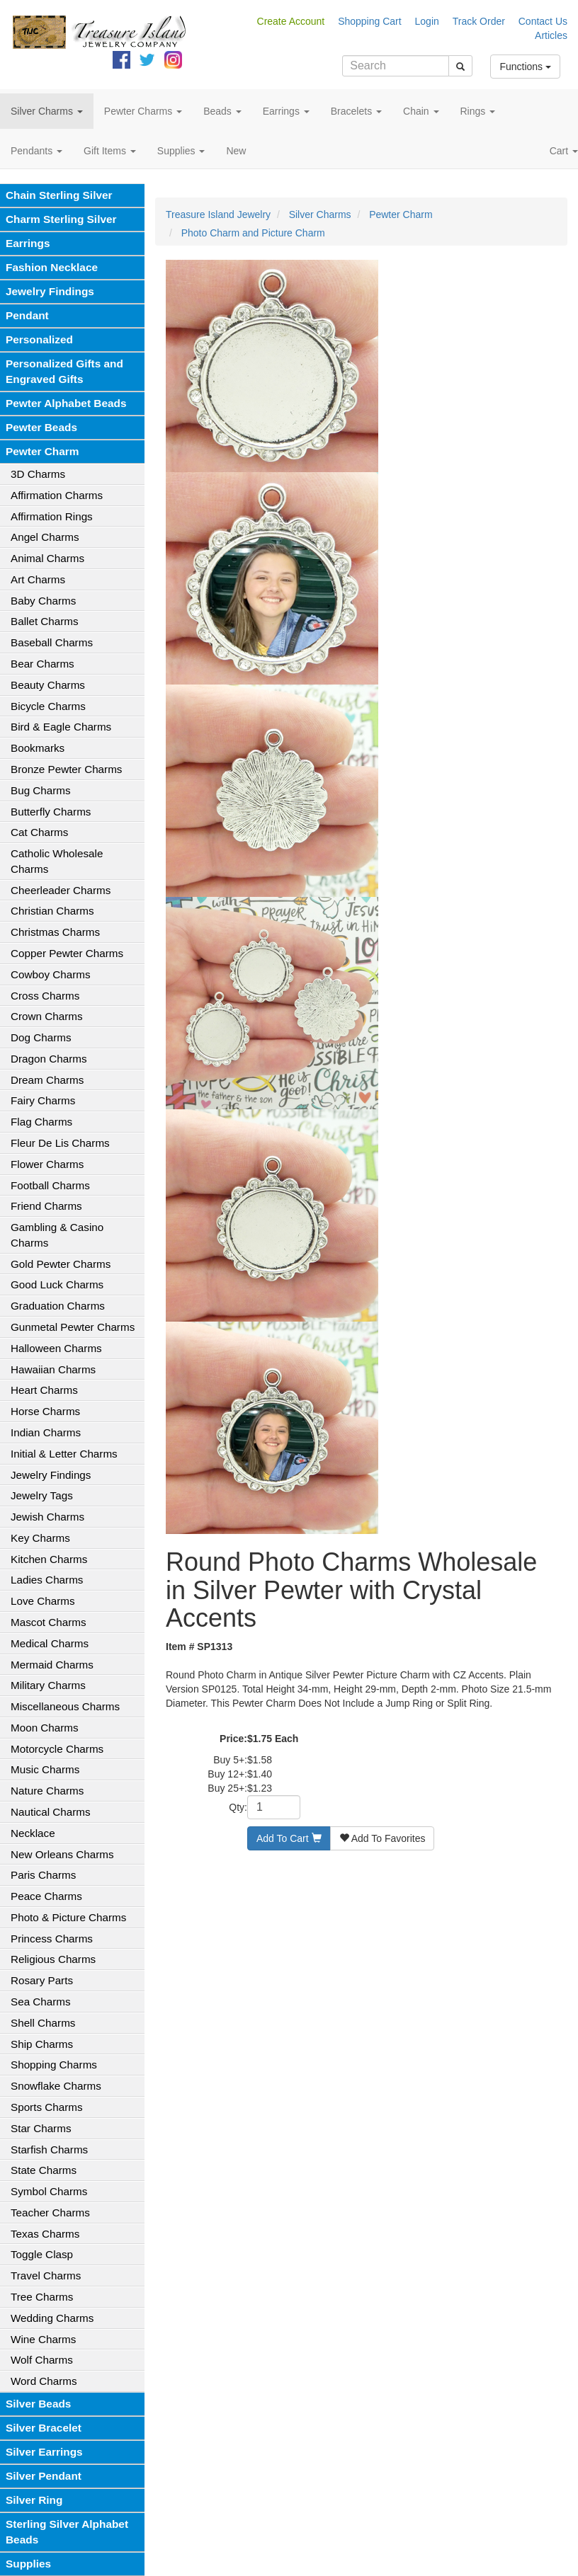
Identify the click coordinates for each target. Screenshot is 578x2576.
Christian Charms (52, 911)
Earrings (28, 243)
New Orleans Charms (62, 1854)
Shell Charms (43, 2023)
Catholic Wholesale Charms (57, 861)
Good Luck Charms (57, 1284)
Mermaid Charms (52, 1665)
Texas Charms (45, 2234)
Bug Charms (41, 790)
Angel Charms (45, 537)
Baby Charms (43, 601)
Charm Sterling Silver (61, 219)
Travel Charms (46, 2275)
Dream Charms (47, 1080)
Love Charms (43, 1601)
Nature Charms (47, 1791)
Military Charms (48, 1685)
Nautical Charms (51, 1812)
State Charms (43, 2170)
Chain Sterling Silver (59, 195)
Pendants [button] (36, 150)
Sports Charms (47, 2107)
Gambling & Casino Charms (57, 1235)
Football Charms (50, 1185)
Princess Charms (52, 1939)
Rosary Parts (42, 1980)
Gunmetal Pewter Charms (73, 1327)
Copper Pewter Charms (67, 953)
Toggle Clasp (42, 2254)
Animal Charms (47, 558)
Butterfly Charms (51, 812)
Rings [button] (478, 111)
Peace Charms (46, 1896)
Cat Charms (39, 832)
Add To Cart (289, 1838)
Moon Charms (45, 1728)
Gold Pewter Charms (60, 1264)
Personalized (39, 339)
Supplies (28, 2564)
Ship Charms (42, 2044)
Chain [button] (420, 111)
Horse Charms (45, 1411)
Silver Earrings (44, 2452)
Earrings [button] (286, 111)
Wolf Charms (42, 2360)
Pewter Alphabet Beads (66, 403)
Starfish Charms (49, 2149)
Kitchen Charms (49, 1559)
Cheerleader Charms (60, 890)
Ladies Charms (47, 1580)
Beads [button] (222, 111)
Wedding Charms (52, 2318)
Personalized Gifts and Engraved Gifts (64, 371)
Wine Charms (43, 2339)
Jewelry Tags (42, 1495)
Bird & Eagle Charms (61, 727)
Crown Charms (47, 1016)
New (236, 150)
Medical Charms (50, 1643)
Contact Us (542, 21)
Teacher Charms (50, 2212)
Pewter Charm (42, 451)
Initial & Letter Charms (64, 1454)
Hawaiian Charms (53, 1369)
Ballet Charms (45, 621)
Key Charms (40, 1538)
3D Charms (38, 474)
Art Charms (38, 579)
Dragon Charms (49, 1059)
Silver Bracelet (43, 2428)
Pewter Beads (41, 427)
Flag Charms (41, 1122)
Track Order (479, 21)
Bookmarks (37, 748)
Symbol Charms (49, 2191)
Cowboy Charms (51, 974)
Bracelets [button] (356, 111)
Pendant (27, 315)
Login (427, 21)
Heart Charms (44, 1390)
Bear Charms (42, 664)
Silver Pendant (43, 2476)
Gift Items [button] (110, 150)
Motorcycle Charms (57, 1749)
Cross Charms (45, 996)
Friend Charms (46, 1206)
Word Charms (44, 2381)
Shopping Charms (54, 2065)
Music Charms (45, 1769)
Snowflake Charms (56, 2086)
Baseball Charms (52, 642)
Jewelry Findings (50, 291)
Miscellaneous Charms (65, 1706)
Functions (525, 66)
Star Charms (41, 2128)
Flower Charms (47, 1164)
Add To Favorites (382, 1838)
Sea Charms (41, 2002)
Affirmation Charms (57, 495)
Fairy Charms (43, 1100)
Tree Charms (42, 2297)
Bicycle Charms (48, 706)
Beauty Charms (48, 685)
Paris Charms (43, 1875)
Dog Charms (41, 1037)
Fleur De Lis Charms (60, 1143)
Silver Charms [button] (47, 111)
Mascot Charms (48, 1622)
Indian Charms (46, 1432)
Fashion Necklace (52, 267)
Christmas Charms (55, 932)
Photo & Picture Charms (68, 1917)
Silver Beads (38, 2404)
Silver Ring (34, 2500)
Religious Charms (53, 1959)
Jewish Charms (47, 1517)
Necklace (33, 1833)
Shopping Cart (370, 21)
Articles (551, 35)
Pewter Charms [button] (143, 111)
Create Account (291, 21)
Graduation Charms (58, 1306)
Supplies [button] (181, 150)
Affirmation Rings (52, 516)
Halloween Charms (56, 1348)
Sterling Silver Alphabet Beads (67, 2532)
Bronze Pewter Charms (66, 769)
